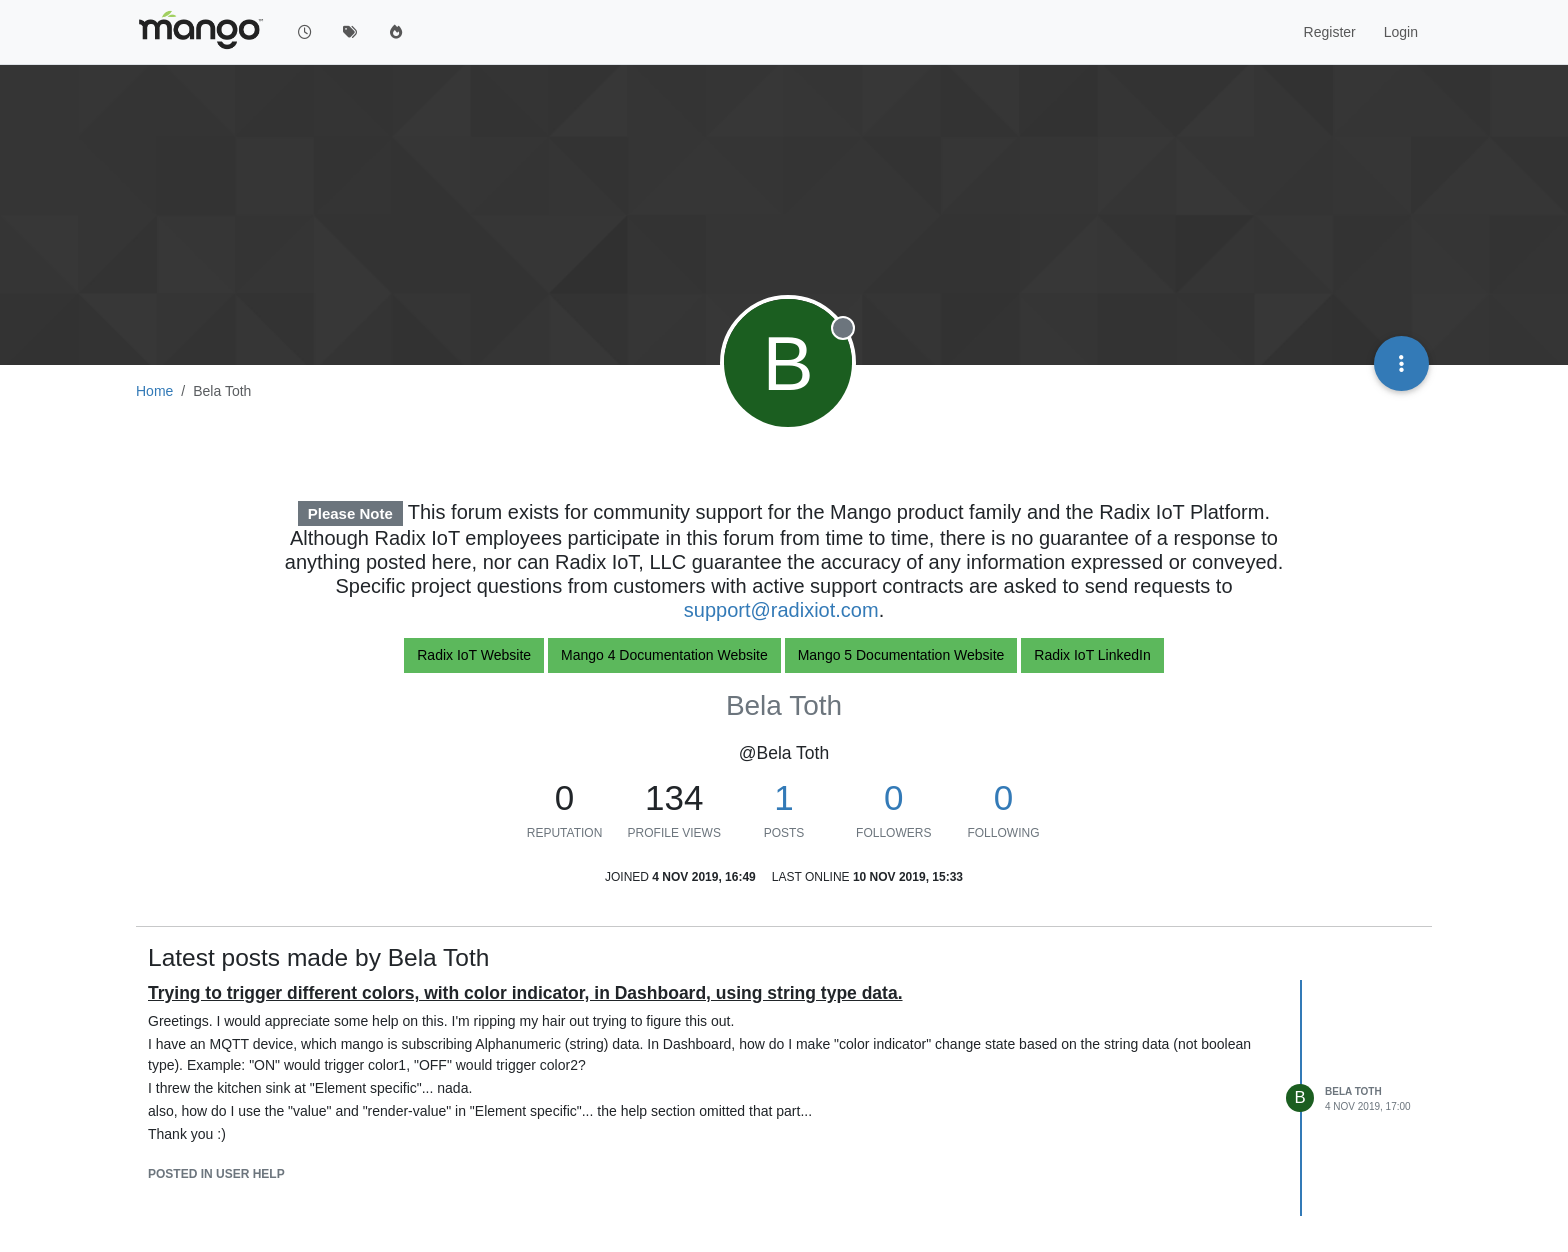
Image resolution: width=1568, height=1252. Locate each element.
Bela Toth (1353, 1091)
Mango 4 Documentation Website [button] (664, 655)
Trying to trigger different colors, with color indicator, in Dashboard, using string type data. (525, 993)
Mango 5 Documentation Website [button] (901, 655)
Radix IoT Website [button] (474, 655)
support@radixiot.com (781, 610)
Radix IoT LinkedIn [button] (1092, 655)
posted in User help (216, 1174)
